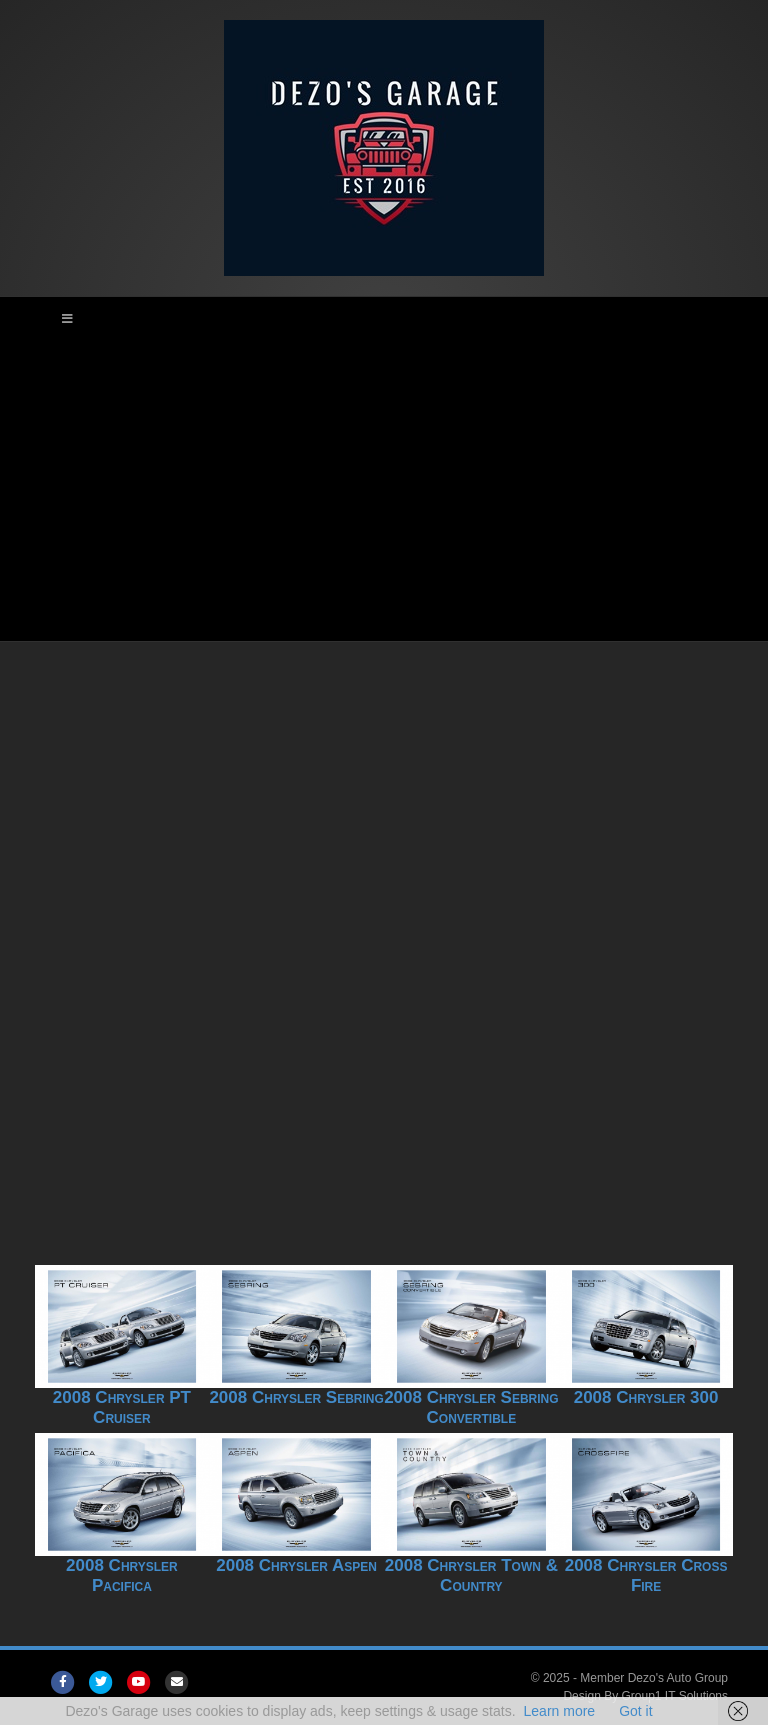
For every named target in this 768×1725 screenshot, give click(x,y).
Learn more (560, 1711)
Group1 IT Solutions (674, 1696)
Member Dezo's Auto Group (654, 1678)
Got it (635, 1711)
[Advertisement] (384, 491)
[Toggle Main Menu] (384, 319)
